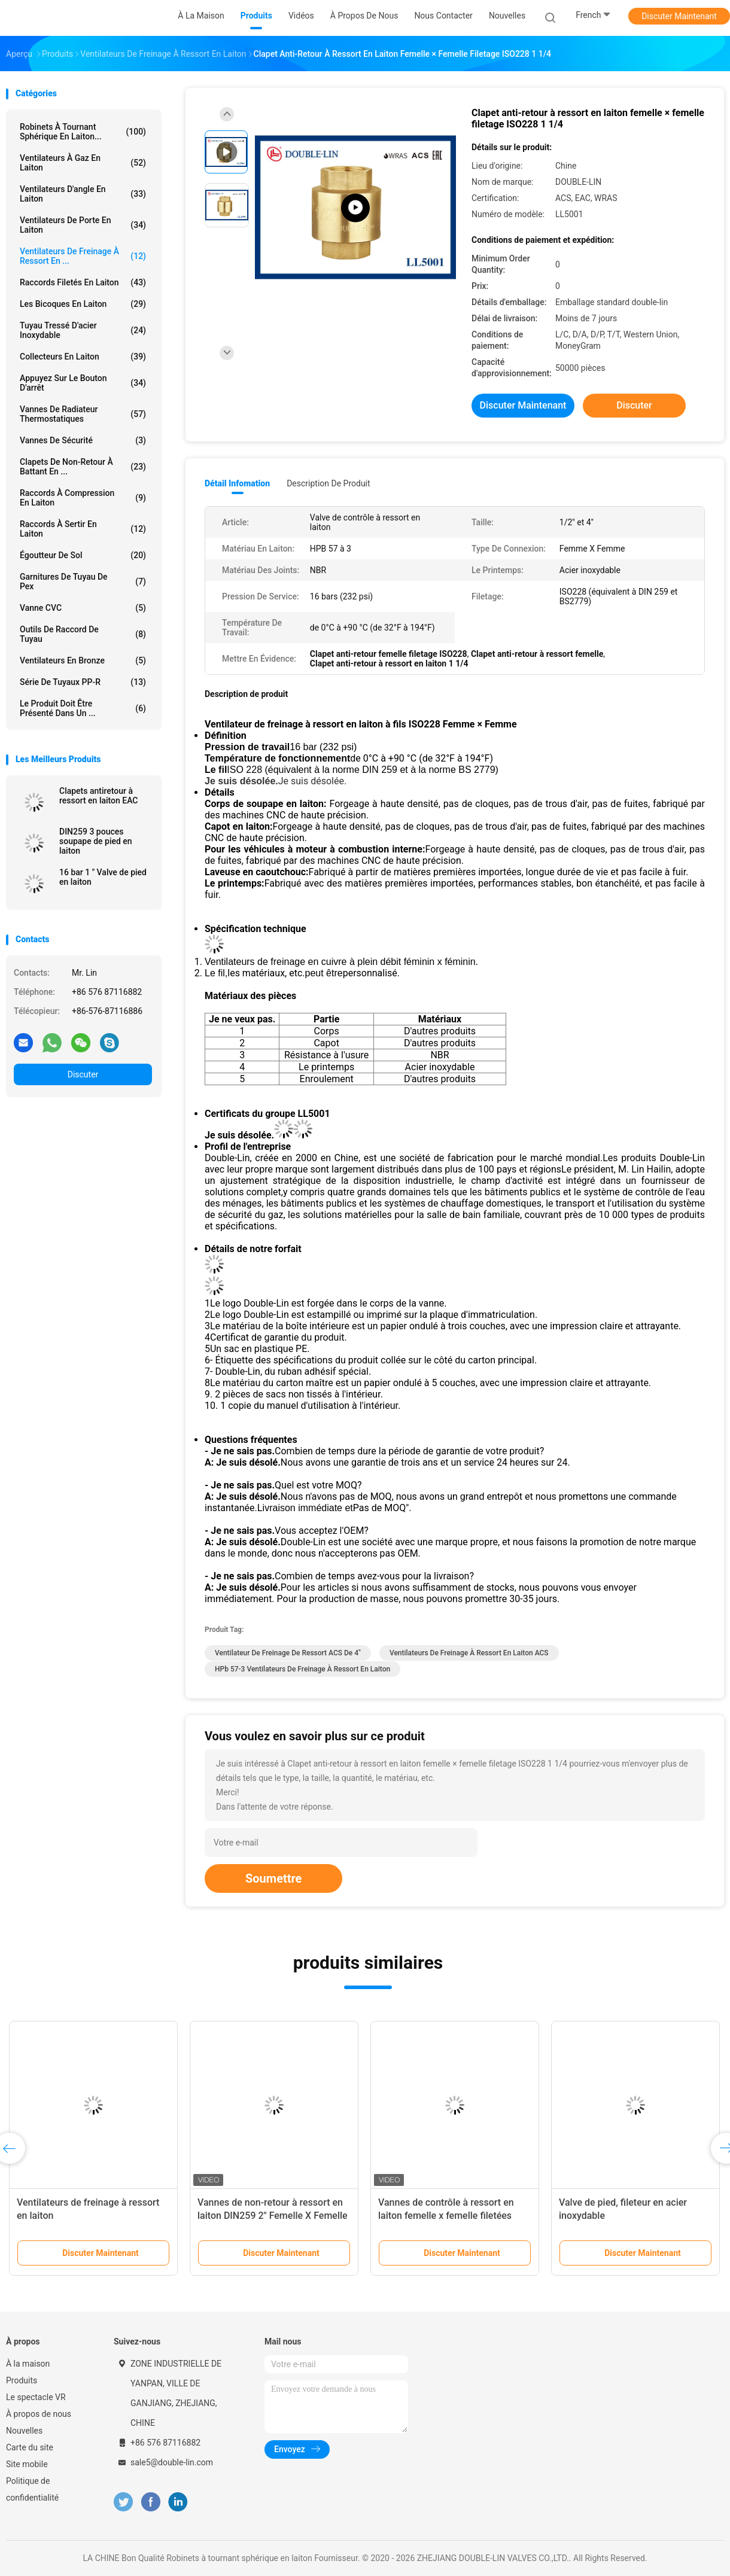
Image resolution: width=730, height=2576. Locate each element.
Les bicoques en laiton (83, 304)
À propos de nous (38, 2414)
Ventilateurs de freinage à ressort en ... (83, 256)
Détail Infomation (237, 483)
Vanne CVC (83, 608)
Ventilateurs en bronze (83, 660)
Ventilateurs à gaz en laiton (83, 162)
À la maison (28, 2363)
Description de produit (328, 483)
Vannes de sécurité (83, 440)
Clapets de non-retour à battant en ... (83, 466)
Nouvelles (24, 2430)
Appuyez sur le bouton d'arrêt (83, 382)
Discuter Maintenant (679, 16)
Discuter (83, 1074)
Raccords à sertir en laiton (83, 528)
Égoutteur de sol (83, 555)
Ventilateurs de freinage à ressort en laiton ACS (469, 1653)
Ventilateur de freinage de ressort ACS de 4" (288, 1653)
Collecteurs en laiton (83, 357)
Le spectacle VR (36, 2397)
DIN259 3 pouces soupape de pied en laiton (95, 841)
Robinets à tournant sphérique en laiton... (83, 131)
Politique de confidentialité (32, 2489)
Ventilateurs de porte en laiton (83, 225)
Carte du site (29, 2447)
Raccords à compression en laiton (83, 497)
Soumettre (273, 1878)
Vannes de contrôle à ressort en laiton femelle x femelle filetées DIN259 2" (446, 2215)
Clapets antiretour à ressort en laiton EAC (98, 795)
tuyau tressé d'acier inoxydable (83, 330)
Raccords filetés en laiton (83, 282)
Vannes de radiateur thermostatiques (83, 414)
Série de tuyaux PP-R (83, 682)
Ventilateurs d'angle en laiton (83, 193)
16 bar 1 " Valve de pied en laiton (103, 877)
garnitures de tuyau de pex (83, 581)
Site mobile (27, 2464)
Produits (21, 2380)
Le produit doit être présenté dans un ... (83, 708)
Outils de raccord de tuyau (83, 634)
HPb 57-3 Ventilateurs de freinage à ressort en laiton (302, 1669)
